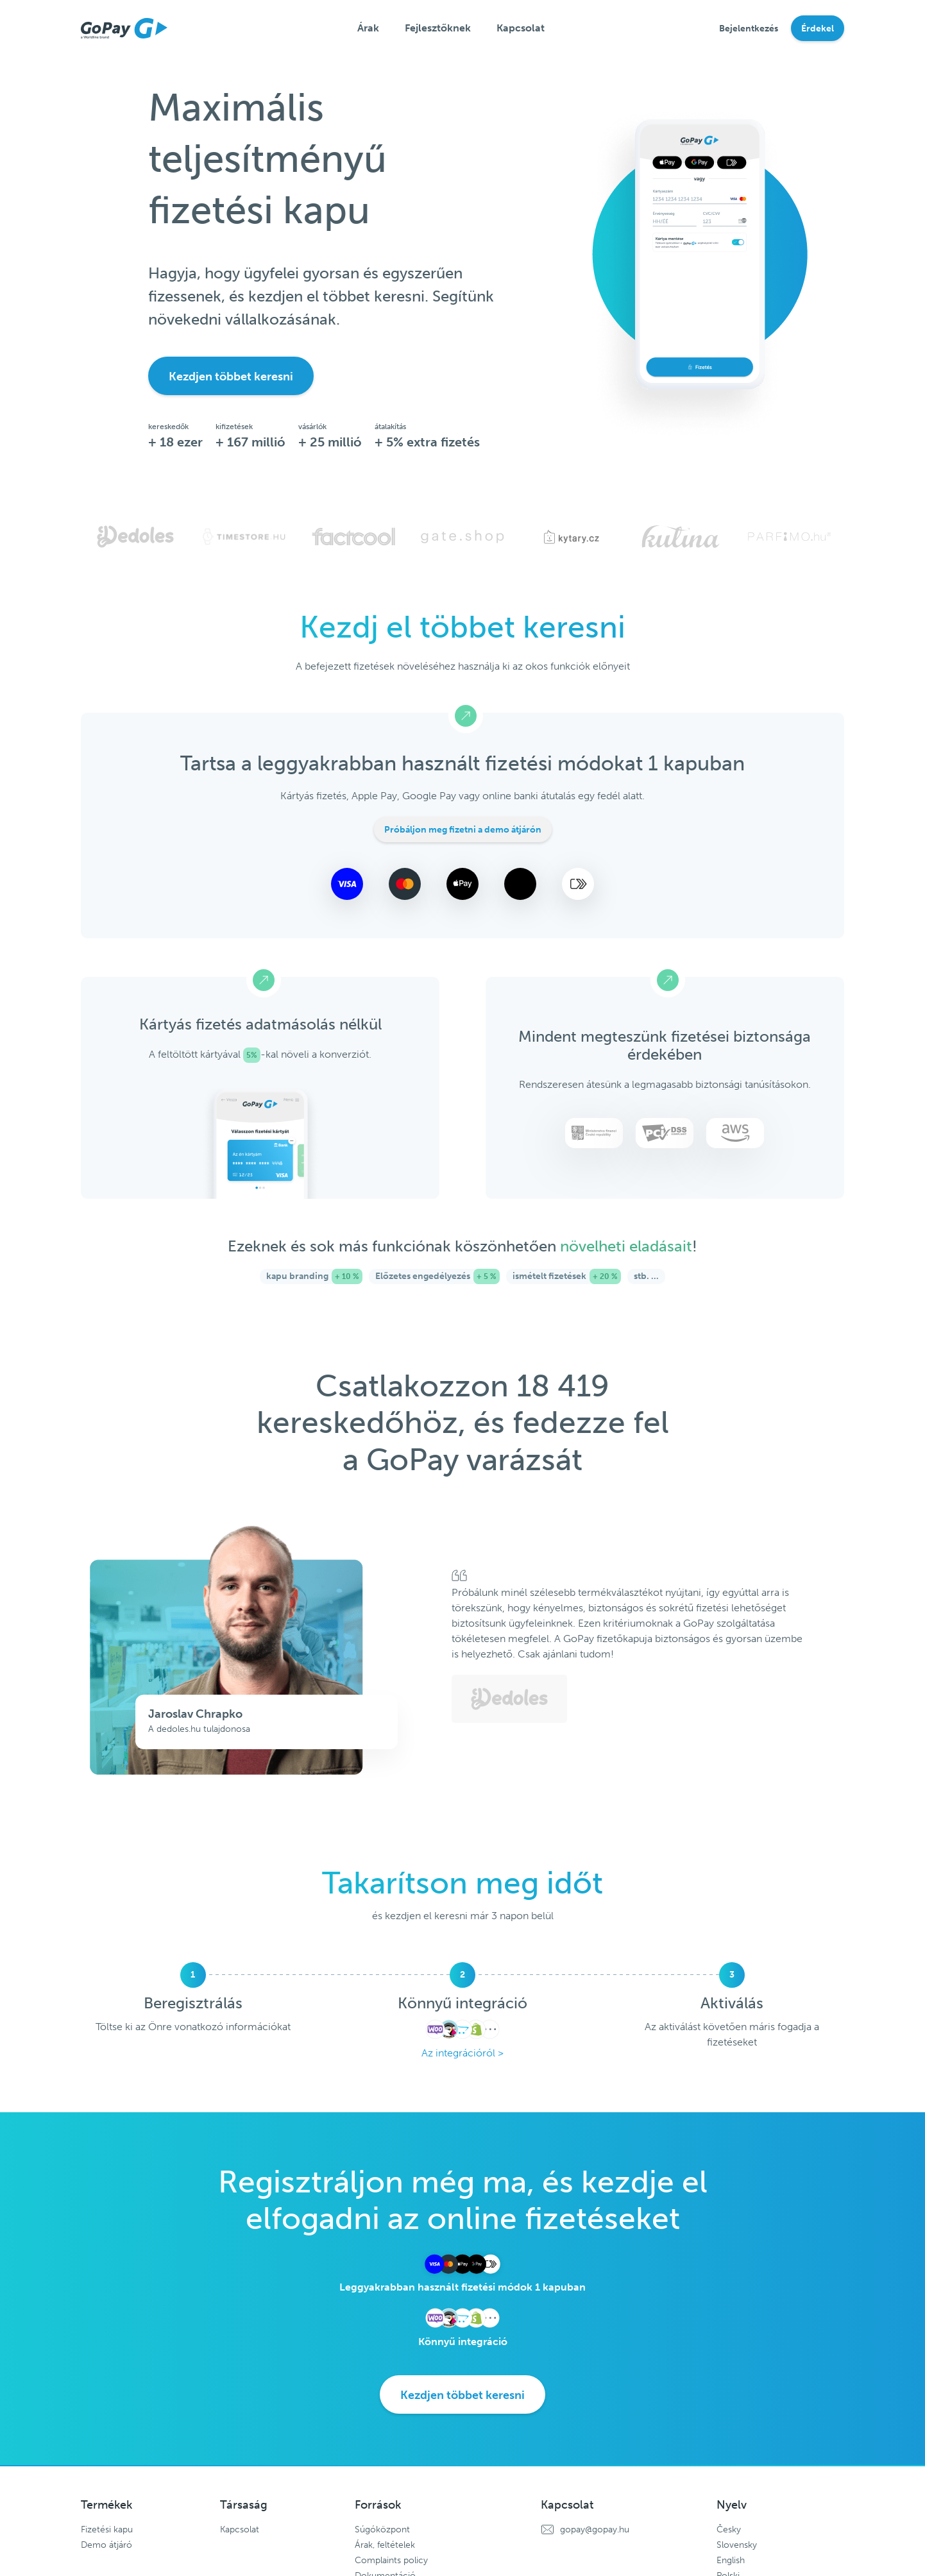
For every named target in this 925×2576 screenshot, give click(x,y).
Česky (729, 2529)
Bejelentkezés (748, 28)
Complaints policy (391, 2560)
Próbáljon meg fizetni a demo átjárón (462, 829)
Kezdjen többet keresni (231, 376)
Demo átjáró (106, 2544)
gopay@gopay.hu (594, 2529)
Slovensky (737, 2544)
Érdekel (817, 28)
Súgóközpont (382, 2529)
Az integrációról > (462, 2053)
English (731, 2560)
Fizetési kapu (107, 2529)
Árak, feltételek (385, 2544)
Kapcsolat (520, 28)
